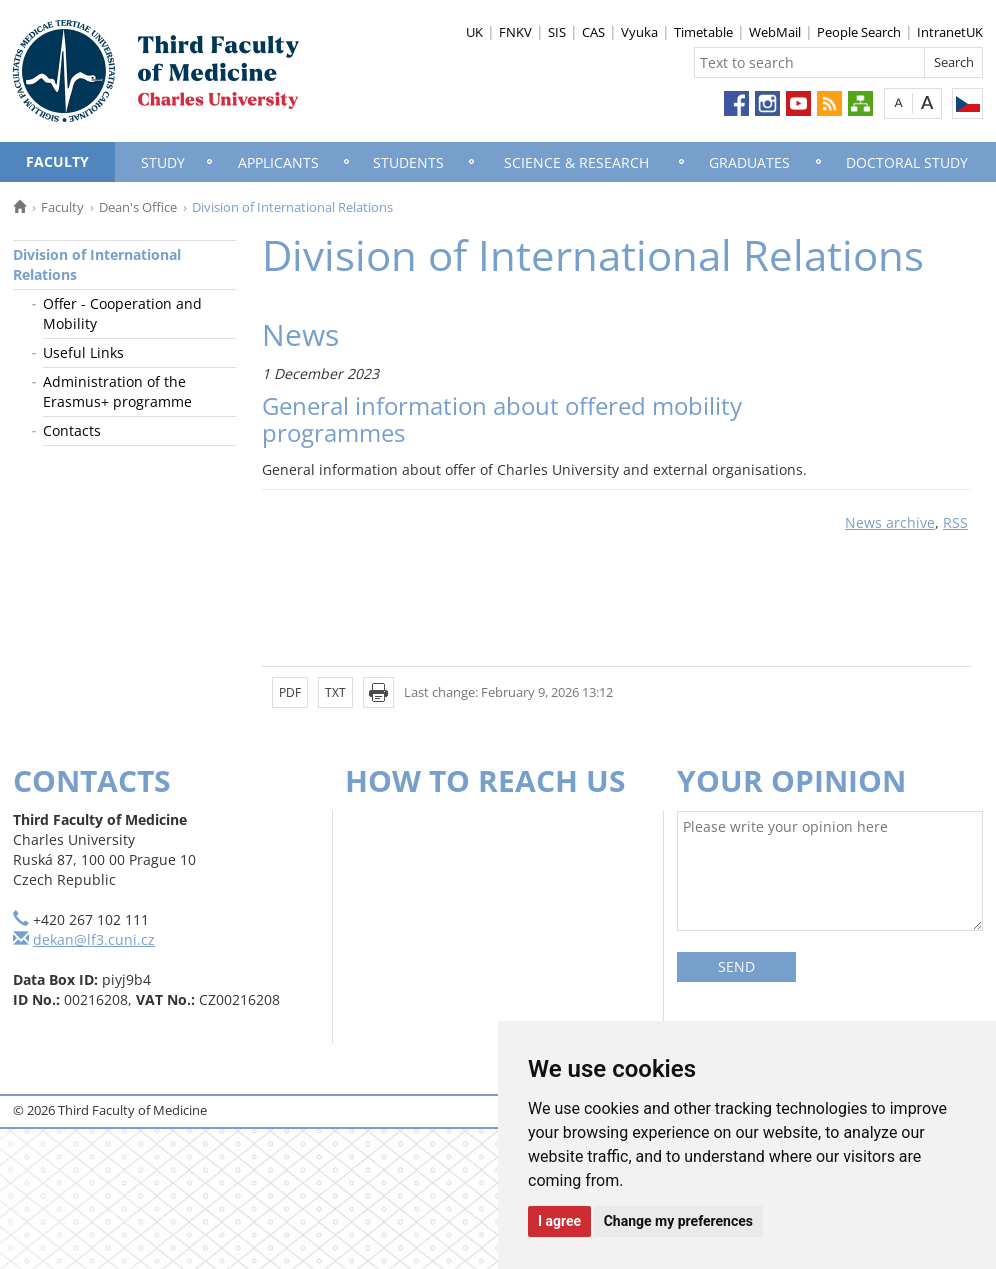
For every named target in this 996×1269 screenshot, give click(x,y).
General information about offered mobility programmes (502, 419)
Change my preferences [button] (678, 1221)
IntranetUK (950, 32)
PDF (290, 692)
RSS (955, 522)
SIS (557, 32)
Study (163, 162)
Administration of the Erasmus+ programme (117, 391)
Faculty (57, 161)
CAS (593, 32)
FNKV (515, 32)
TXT (335, 692)
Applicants (278, 162)
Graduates (749, 162)
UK (474, 32)
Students (408, 162)
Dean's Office (138, 207)
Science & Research (576, 162)
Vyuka (639, 32)
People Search (859, 32)
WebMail (775, 32)
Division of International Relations (97, 264)
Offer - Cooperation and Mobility (122, 313)
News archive (890, 522)
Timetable (703, 32)
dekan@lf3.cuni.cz (94, 939)
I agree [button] (559, 1221)
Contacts (72, 430)
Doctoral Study (907, 162)
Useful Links (83, 352)
